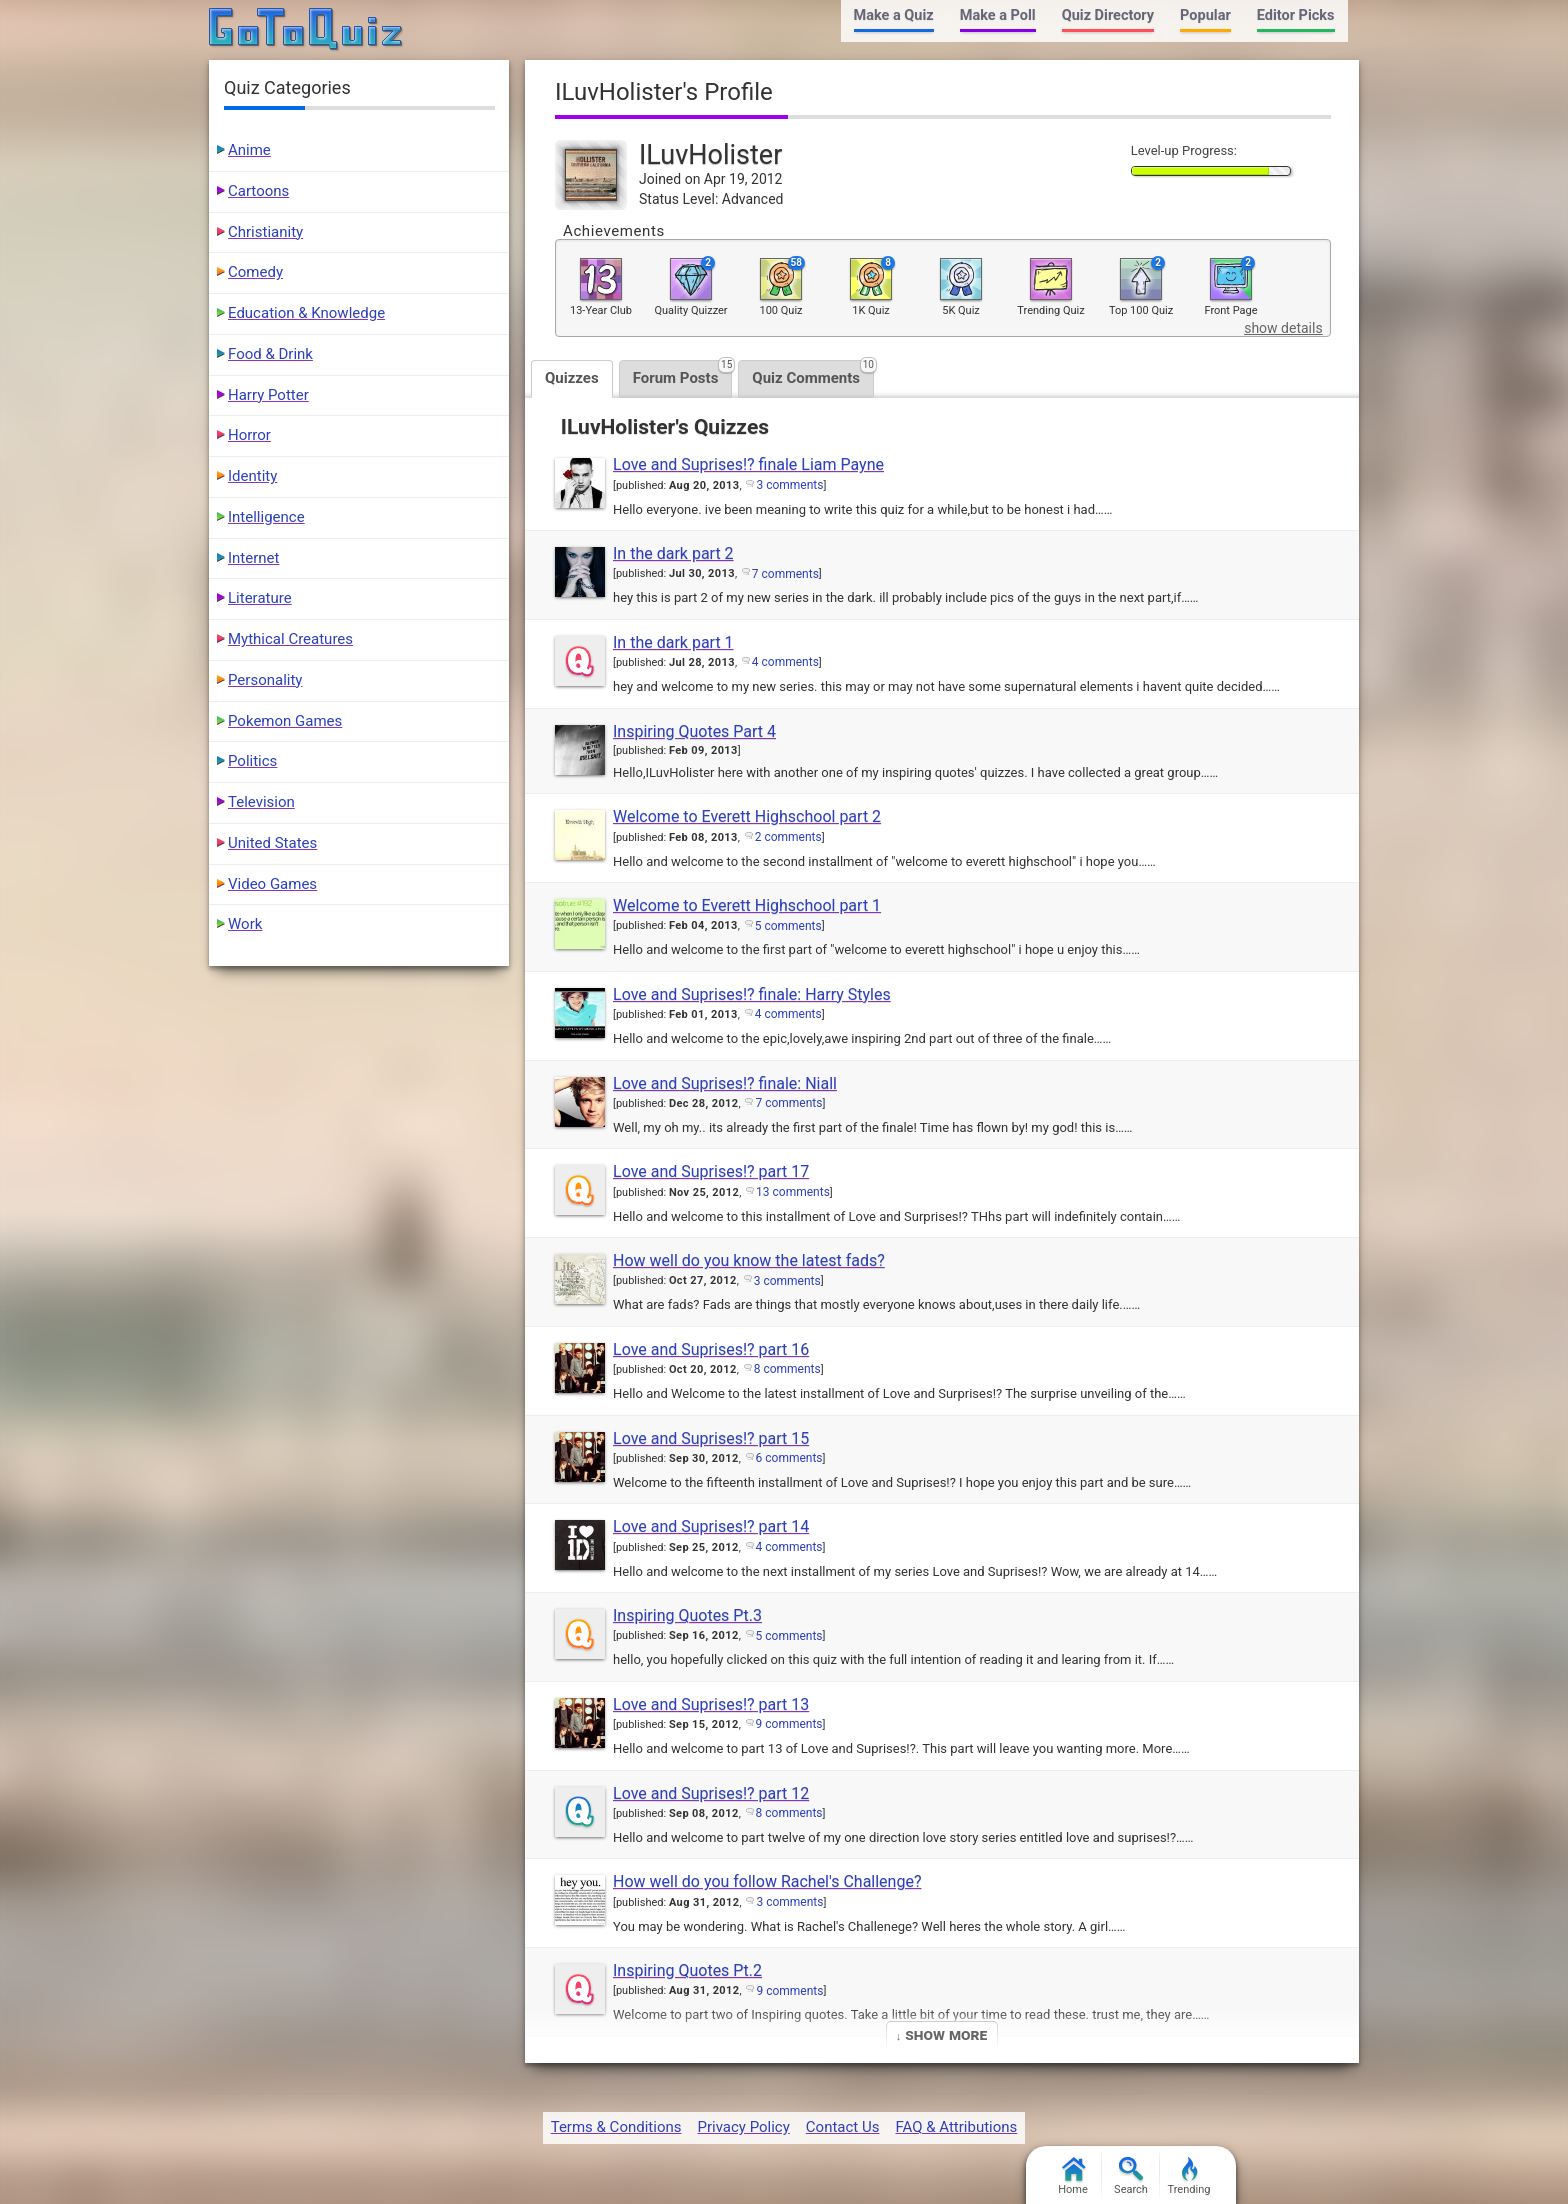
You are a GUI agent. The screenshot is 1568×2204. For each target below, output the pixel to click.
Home (1073, 2176)
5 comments (788, 926)
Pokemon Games (285, 721)
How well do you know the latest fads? (749, 1260)
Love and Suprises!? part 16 (711, 1349)
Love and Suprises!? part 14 (711, 1526)
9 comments (789, 1724)
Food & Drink (270, 354)
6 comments (789, 1458)
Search (1131, 2176)
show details (1283, 328)
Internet (253, 558)
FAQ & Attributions (956, 2127)
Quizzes (572, 378)
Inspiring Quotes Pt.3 (687, 1615)
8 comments (787, 1369)
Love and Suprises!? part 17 (711, 1171)
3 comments (789, 485)
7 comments (785, 574)
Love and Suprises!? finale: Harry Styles (752, 994)
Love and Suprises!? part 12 (711, 1793)
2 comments (788, 837)
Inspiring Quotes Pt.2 (687, 1970)
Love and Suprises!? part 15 (711, 1438)
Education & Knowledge (306, 313)
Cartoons (258, 191)
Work (245, 924)
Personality (265, 680)
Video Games (272, 884)
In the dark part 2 (673, 553)
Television (261, 802)
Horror (249, 435)
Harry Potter (268, 395)
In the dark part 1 (673, 642)
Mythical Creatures (290, 639)
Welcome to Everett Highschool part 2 (747, 816)
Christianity (265, 232)
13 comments (793, 1192)
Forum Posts (683, 373)
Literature (260, 598)
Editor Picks (1296, 15)
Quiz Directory (1108, 15)
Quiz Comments (813, 373)
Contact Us (843, 2127)
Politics (252, 761)
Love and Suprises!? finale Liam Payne (748, 464)
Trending (1189, 2176)
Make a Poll (998, 15)
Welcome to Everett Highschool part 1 (747, 905)
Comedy (255, 272)
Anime (249, 150)
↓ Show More (941, 2034)
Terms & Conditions (616, 2127)
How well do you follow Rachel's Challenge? (767, 1881)
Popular (1205, 15)
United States (272, 843)
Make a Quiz (894, 15)
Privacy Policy (743, 2127)
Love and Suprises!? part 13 (711, 1704)
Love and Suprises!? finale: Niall (725, 1083)
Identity (252, 476)
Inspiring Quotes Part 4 (694, 731)
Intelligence (266, 517)
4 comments (785, 662)
